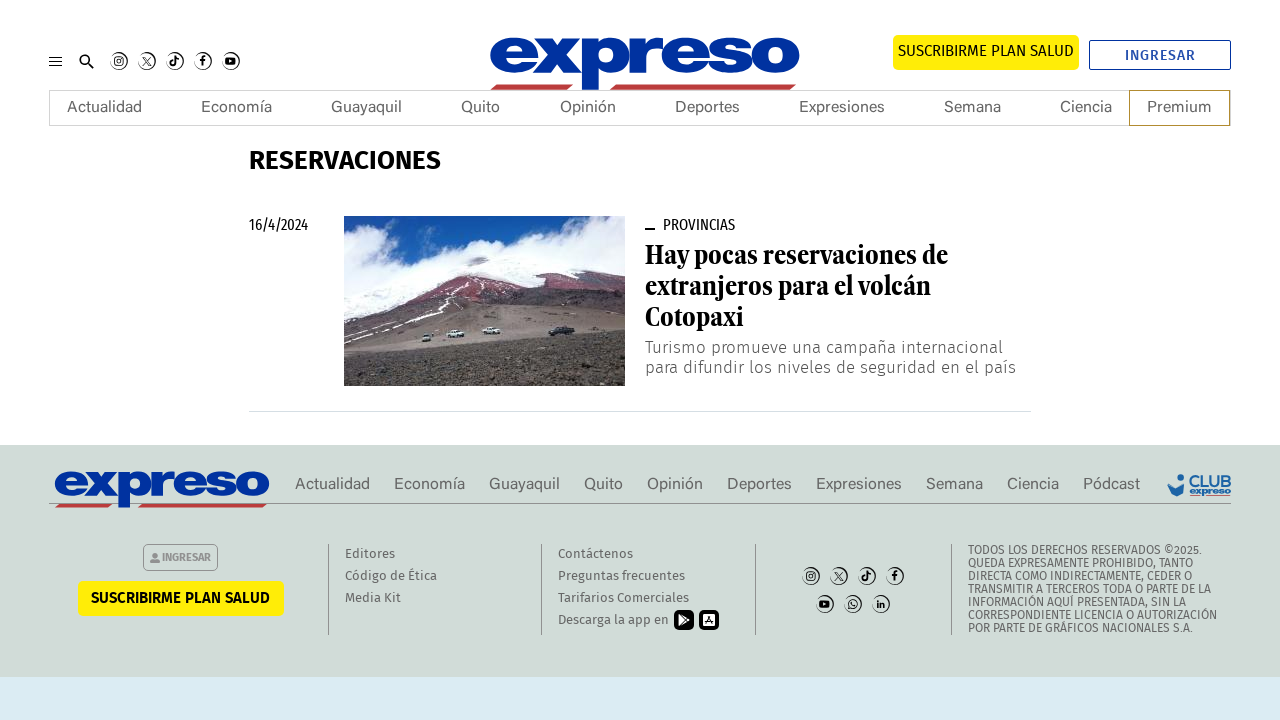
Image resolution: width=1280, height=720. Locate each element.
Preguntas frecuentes (621, 576)
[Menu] (55, 61)
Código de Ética (391, 576)
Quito (480, 108)
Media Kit (373, 598)
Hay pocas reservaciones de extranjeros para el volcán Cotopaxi (796, 286)
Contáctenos (595, 554)
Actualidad (104, 108)
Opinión (588, 108)
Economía (236, 108)
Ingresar (1160, 56)
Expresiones (842, 108)
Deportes (707, 108)
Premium (1179, 108)
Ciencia (1086, 108)
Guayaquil (366, 108)
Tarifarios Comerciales (623, 598)
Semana (972, 108)
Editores (370, 554)
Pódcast (1111, 485)
